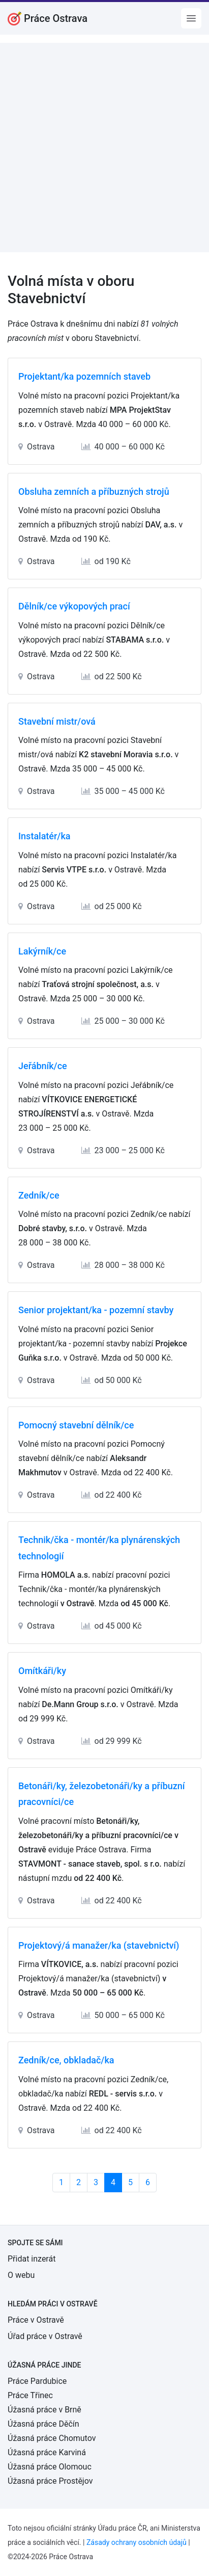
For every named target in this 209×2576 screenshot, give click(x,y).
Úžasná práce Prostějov (50, 2481)
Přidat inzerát (31, 2259)
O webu (21, 2275)
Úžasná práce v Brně (44, 2409)
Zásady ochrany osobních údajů (136, 2542)
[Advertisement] (104, 147)
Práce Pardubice (37, 2381)
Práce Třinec (30, 2395)
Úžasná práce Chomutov (52, 2438)
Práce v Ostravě (36, 2320)
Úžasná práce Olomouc (50, 2467)
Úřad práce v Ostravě (45, 2336)
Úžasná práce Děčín (43, 2424)
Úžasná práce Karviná (47, 2452)
